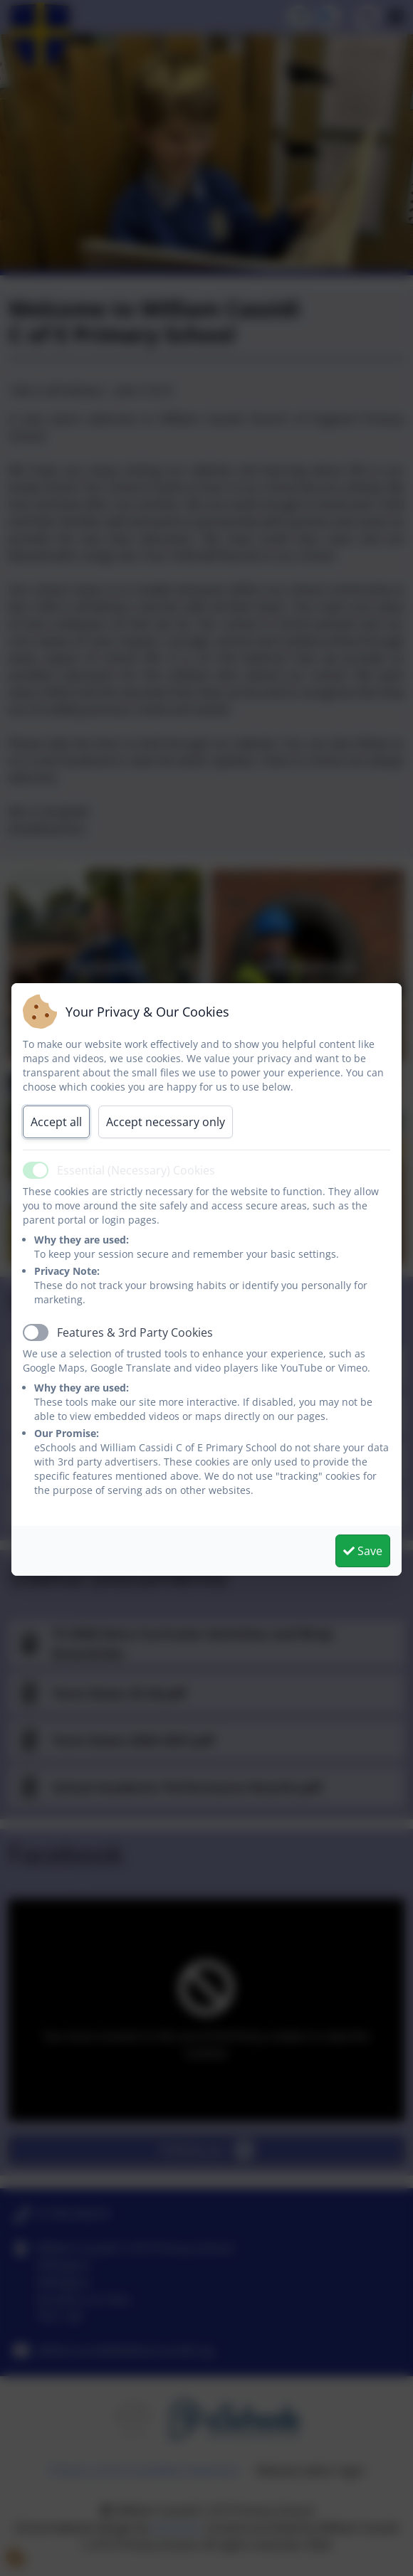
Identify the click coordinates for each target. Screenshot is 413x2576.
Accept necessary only (165, 1122)
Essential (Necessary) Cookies (136, 1170)
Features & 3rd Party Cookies (135, 1332)
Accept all (56, 1122)
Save (362, 1551)
